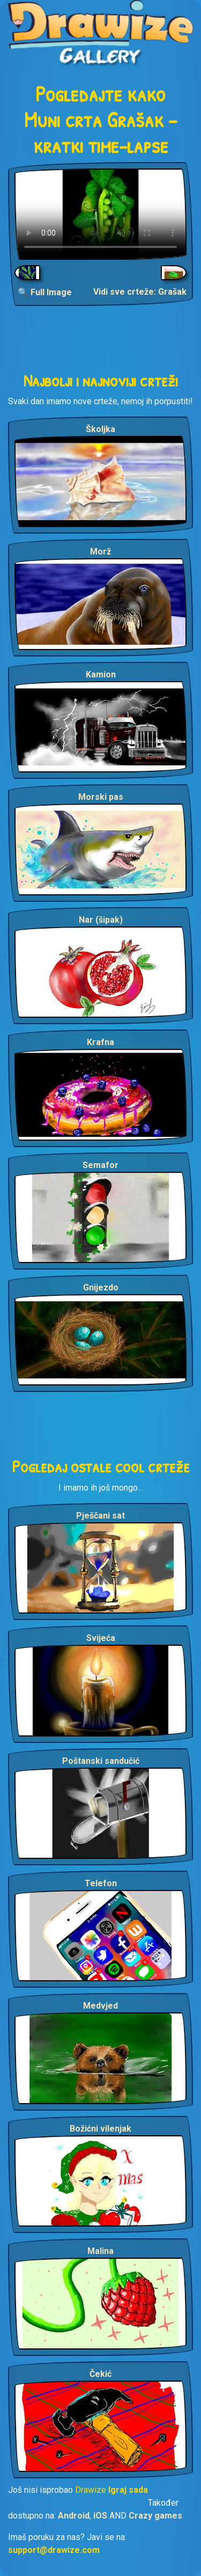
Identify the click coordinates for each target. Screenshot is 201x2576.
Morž (100, 551)
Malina (100, 2251)
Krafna (100, 1042)
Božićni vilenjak (100, 2128)
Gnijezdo (100, 1287)
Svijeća (100, 1638)
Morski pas (100, 797)
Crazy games (155, 2516)
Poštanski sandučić (100, 1761)
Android (74, 2516)
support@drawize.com (54, 2550)
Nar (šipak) (101, 920)
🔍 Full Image (45, 292)
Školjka (100, 429)
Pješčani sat (100, 1515)
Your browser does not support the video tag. (100, 214)
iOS (100, 2516)
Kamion (101, 674)
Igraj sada (128, 2490)
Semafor (100, 1165)
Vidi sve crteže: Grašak (140, 292)
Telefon (101, 1883)
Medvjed (100, 2006)
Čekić (100, 2374)
